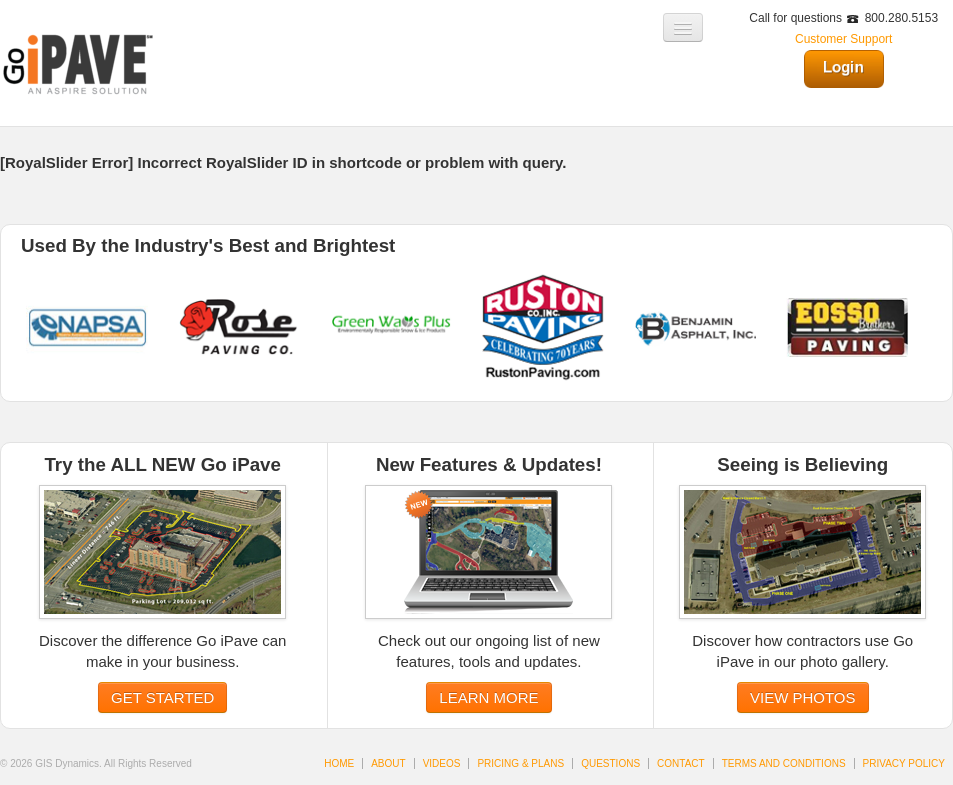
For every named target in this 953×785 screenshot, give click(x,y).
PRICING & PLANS (520, 763)
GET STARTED (162, 697)
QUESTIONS (610, 763)
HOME (339, 763)
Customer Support (843, 39)
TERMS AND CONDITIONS (784, 763)
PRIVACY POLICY (904, 763)
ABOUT (388, 763)
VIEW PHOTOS (803, 697)
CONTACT (681, 763)
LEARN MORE (488, 697)
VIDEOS (442, 763)
